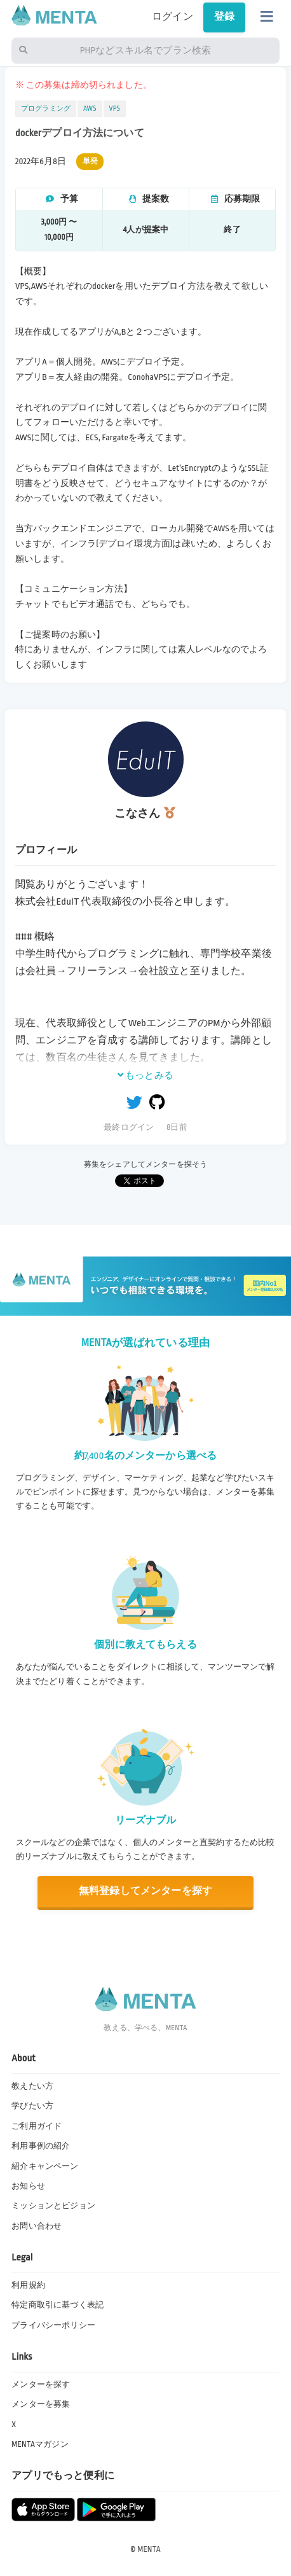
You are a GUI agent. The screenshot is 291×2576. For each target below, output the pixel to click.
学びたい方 (32, 2105)
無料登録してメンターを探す (145, 1891)
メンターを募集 (40, 2404)
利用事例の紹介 (40, 2145)
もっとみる (145, 1075)
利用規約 (28, 2285)
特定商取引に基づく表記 (57, 2305)
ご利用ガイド (36, 2126)
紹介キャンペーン (44, 2166)
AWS (90, 109)
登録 (224, 16)
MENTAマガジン (39, 2444)
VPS (114, 109)
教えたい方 (32, 2086)
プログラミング (46, 109)
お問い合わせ (36, 2226)
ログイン (172, 16)
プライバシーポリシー (53, 2325)
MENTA (149, 2549)
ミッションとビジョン (53, 2205)
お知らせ (28, 2186)
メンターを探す (40, 2384)
